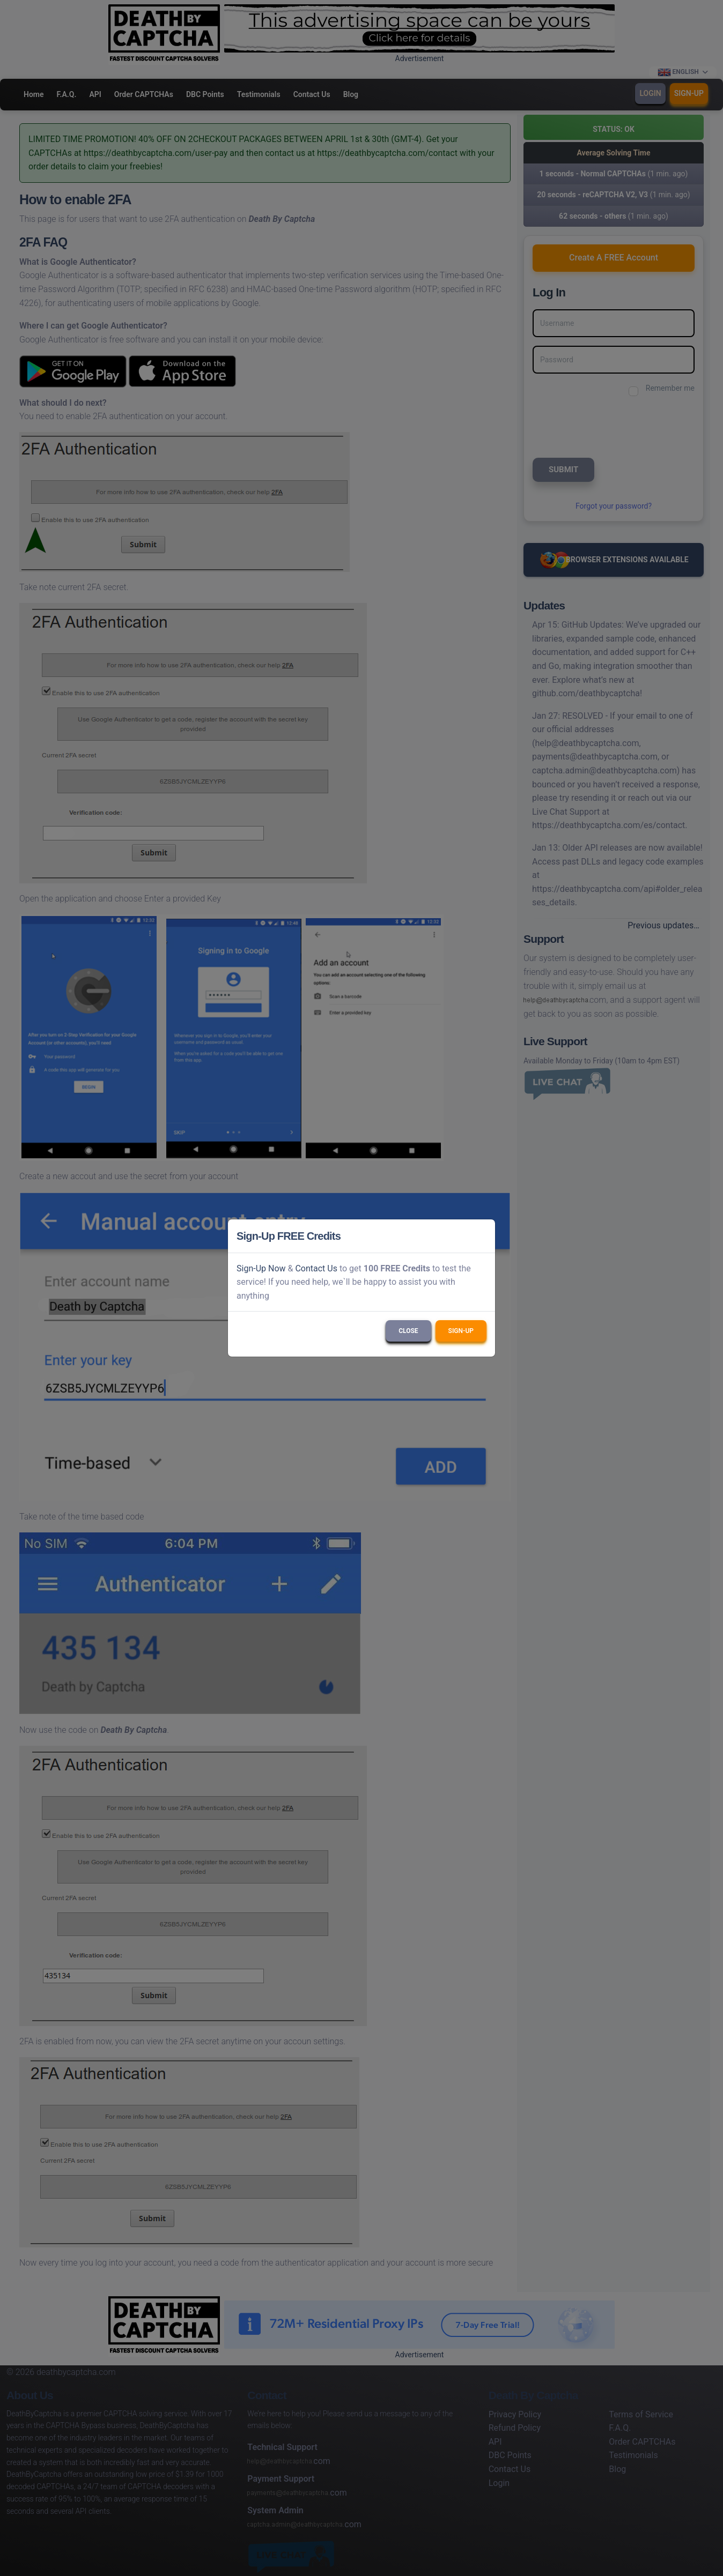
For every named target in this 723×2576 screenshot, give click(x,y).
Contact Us (316, 1268)
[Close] (482, 1236)
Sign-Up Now (261, 1268)
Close (408, 1331)
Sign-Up (461, 1331)
